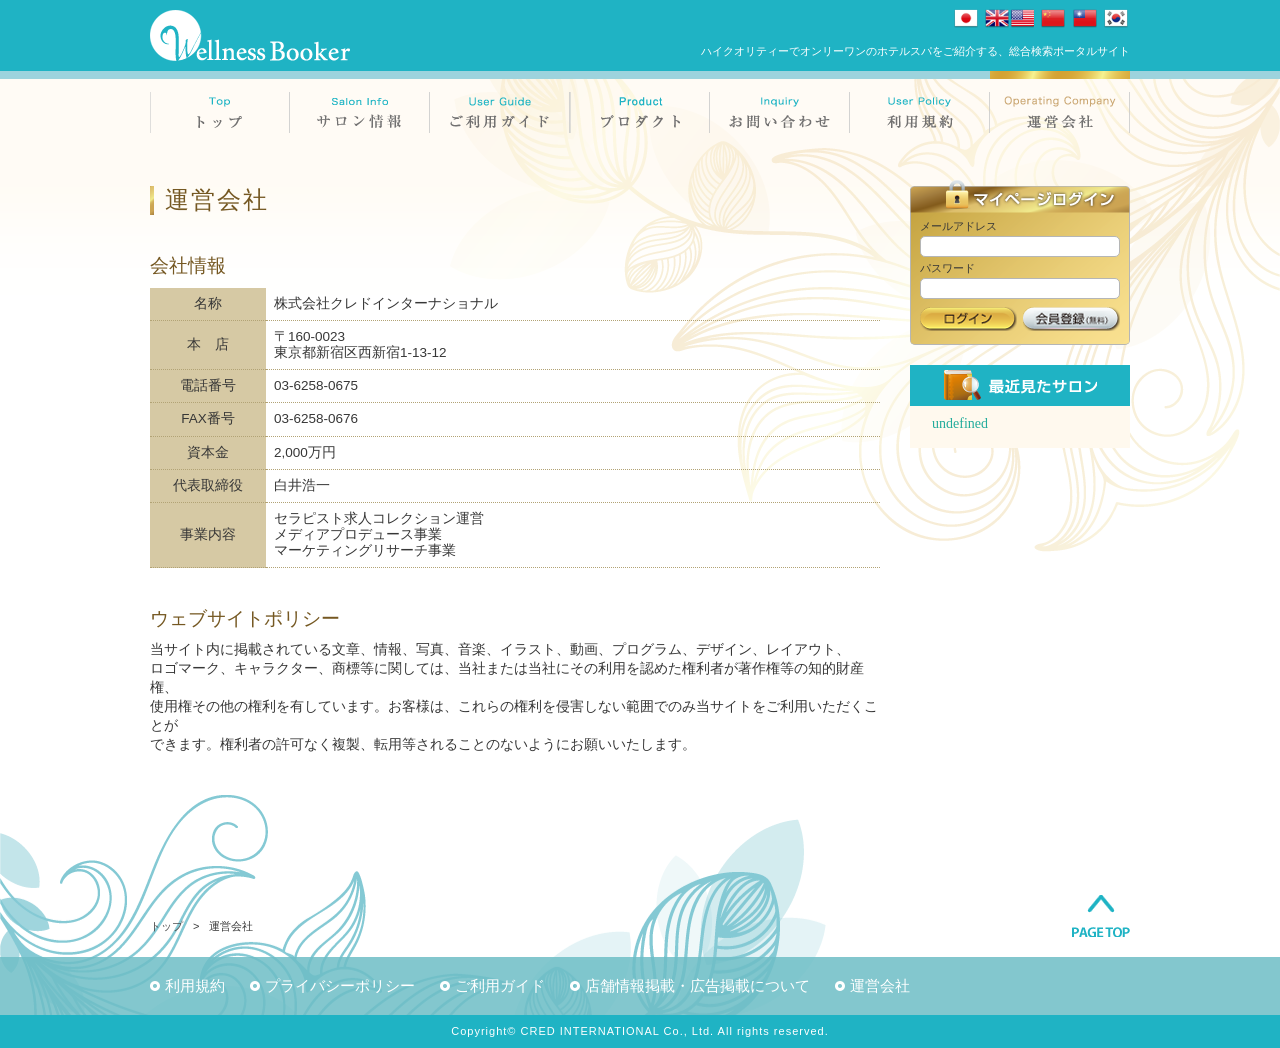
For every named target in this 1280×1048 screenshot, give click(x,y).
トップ (166, 926)
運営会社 (880, 985)
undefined (960, 423)
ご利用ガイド (500, 985)
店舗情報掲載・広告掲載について (697, 985)
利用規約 (195, 985)
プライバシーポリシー (340, 985)
